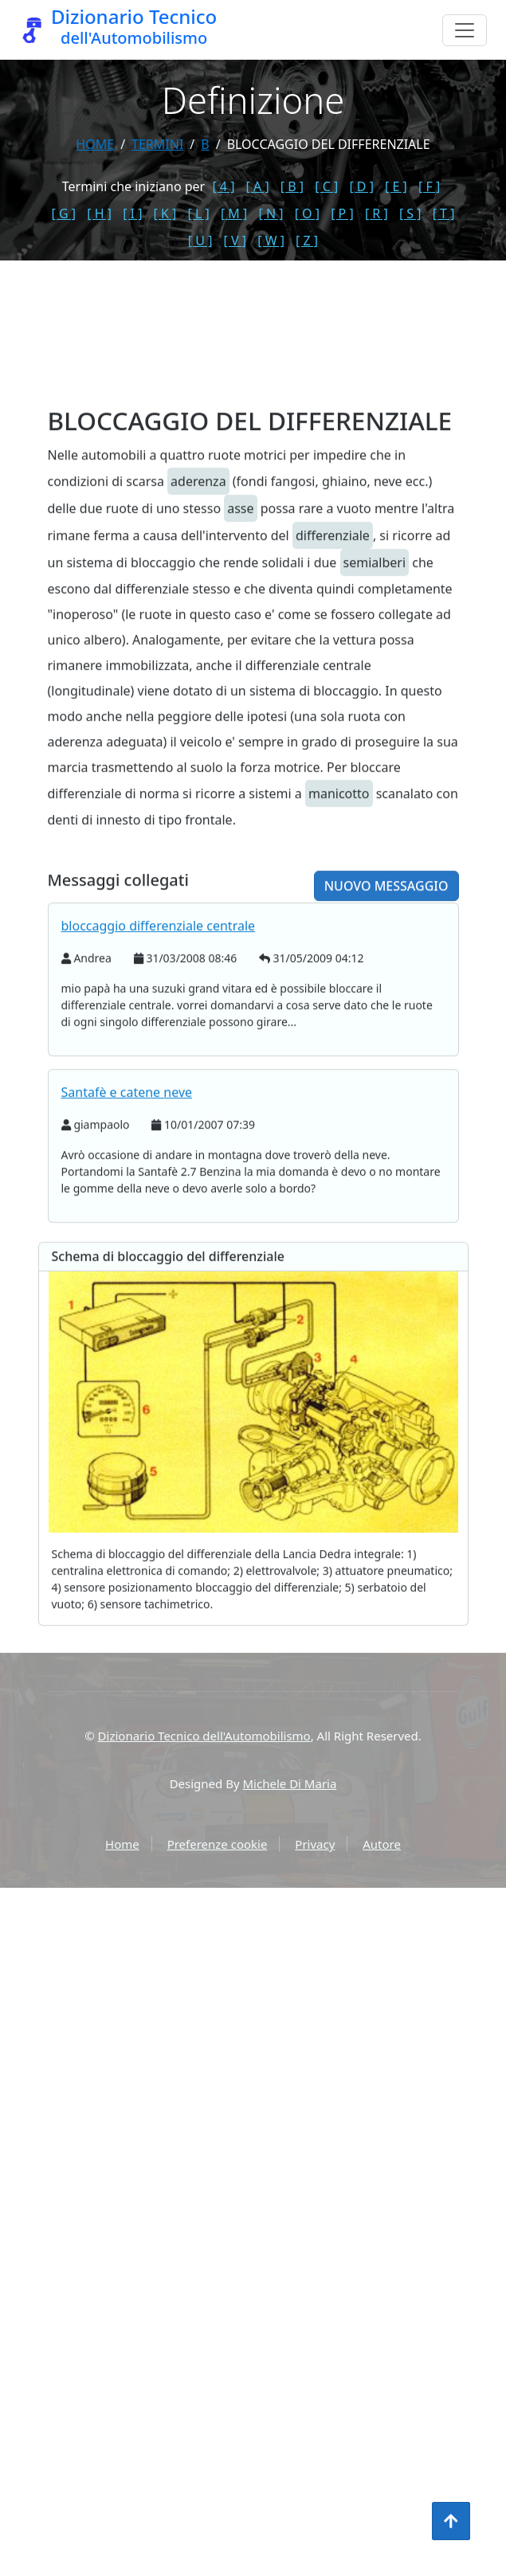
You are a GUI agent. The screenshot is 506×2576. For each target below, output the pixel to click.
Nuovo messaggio (386, 954)
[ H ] (99, 213)
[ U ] (200, 240)
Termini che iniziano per (133, 186)
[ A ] (257, 186)
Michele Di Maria (290, 1783)
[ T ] (444, 213)
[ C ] (326, 186)
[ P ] (342, 213)
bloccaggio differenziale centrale (158, 994)
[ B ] (292, 186)
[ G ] (64, 213)
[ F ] (429, 186)
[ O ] (307, 213)
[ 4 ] (223, 186)
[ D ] (361, 186)
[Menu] (464, 30)
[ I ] (132, 213)
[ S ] (410, 213)
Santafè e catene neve (127, 1160)
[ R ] (376, 213)
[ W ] (270, 240)
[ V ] (235, 240)
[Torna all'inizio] (451, 2521)
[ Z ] (307, 240)
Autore (382, 1844)
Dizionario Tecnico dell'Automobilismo (204, 1736)
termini (157, 144)
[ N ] (270, 213)
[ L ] (199, 213)
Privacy (315, 1844)
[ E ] (396, 186)
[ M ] (234, 213)
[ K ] (165, 213)
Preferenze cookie (217, 1844)
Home (95, 144)
